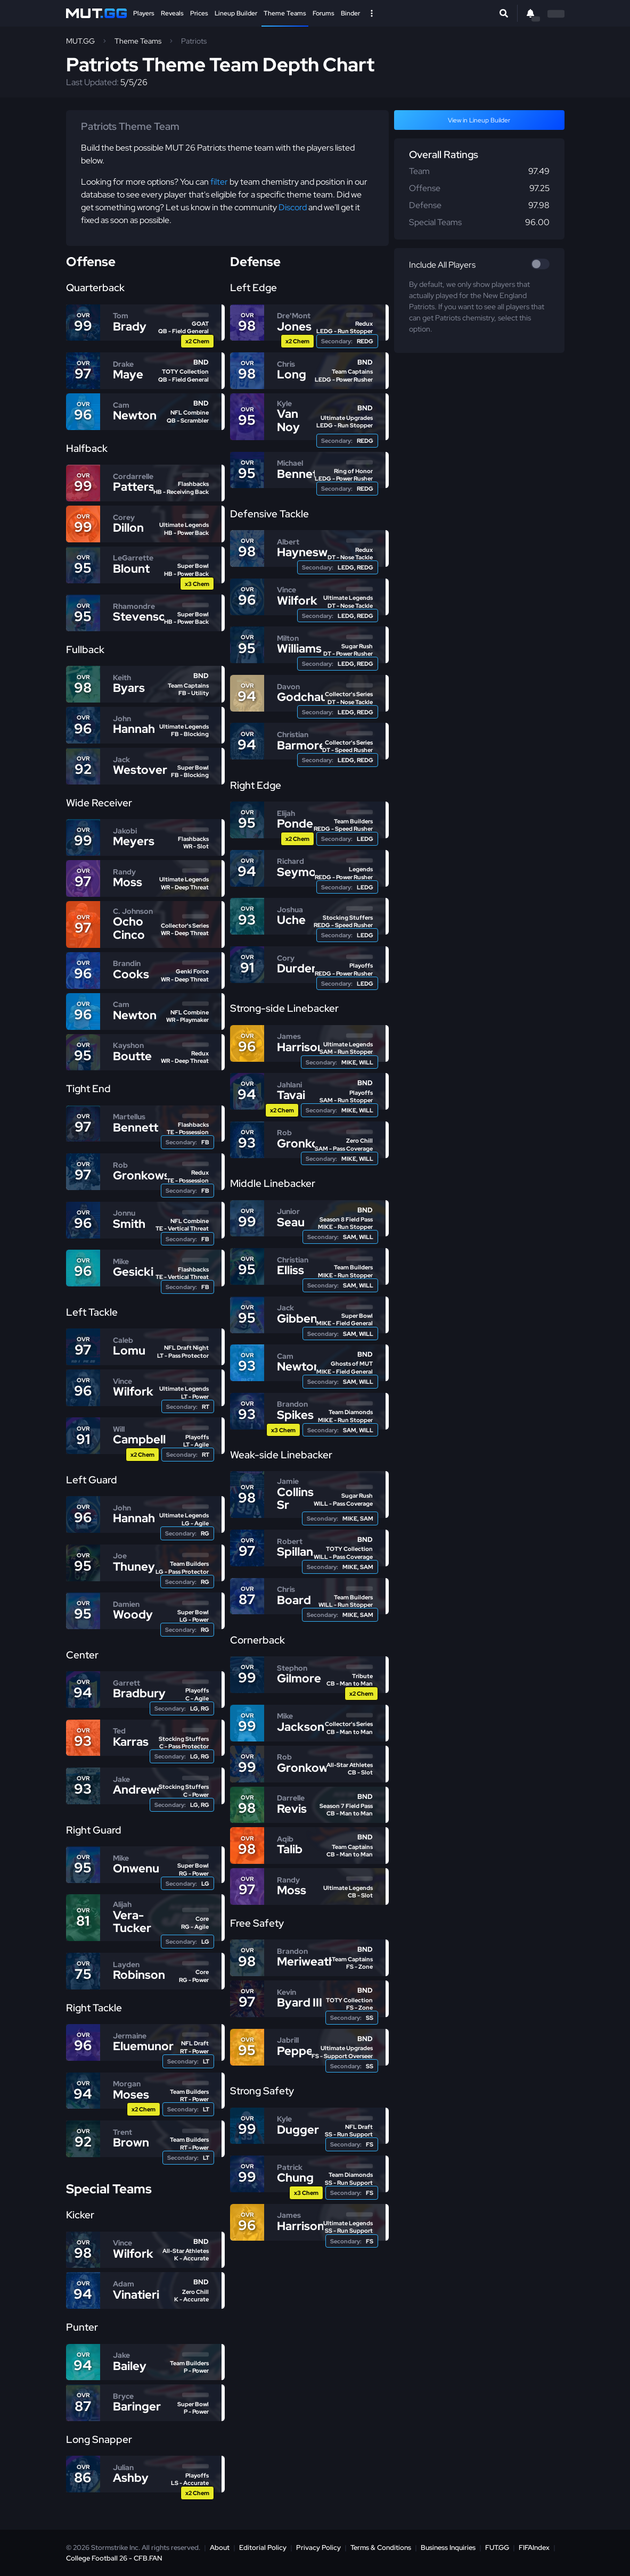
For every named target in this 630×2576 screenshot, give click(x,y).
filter (219, 181)
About (220, 2547)
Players (143, 13)
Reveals (172, 13)
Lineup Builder (236, 13)
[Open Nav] (371, 13)
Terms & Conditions (380, 2547)
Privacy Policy (318, 2547)
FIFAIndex (534, 2547)
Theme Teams (285, 13)
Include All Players (442, 264)
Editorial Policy (263, 2547)
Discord (293, 207)
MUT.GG (80, 41)
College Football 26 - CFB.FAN (114, 2558)
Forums (323, 13)
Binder (350, 13)
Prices (199, 13)
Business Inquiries (448, 2547)
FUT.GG (497, 2547)
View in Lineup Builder (479, 120)
